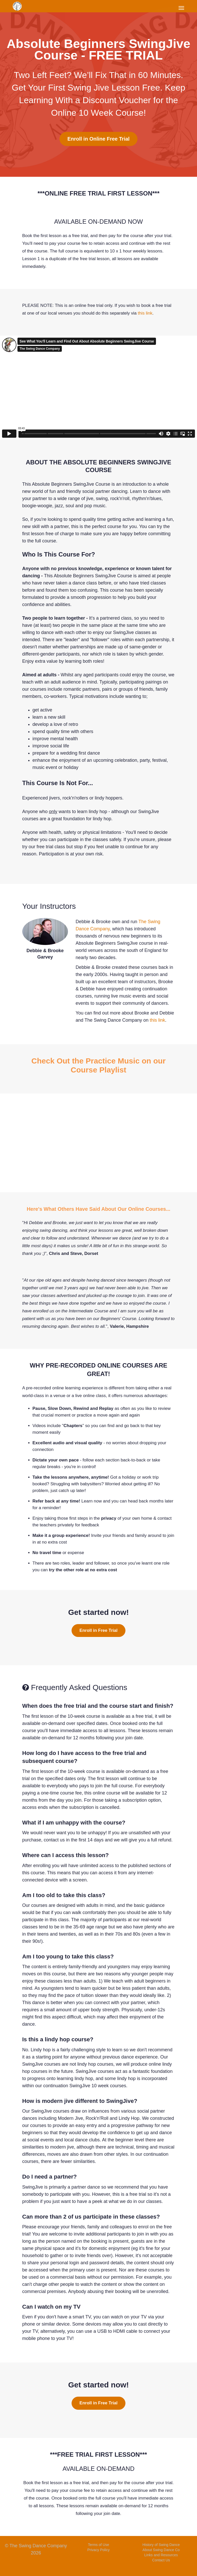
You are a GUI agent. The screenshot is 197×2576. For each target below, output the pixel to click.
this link (145, 313)
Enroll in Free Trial (98, 1630)
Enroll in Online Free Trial (98, 139)
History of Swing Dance (161, 2545)
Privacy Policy (98, 2550)
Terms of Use (98, 2545)
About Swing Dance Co (161, 2550)
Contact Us (161, 2560)
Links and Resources (161, 2555)
